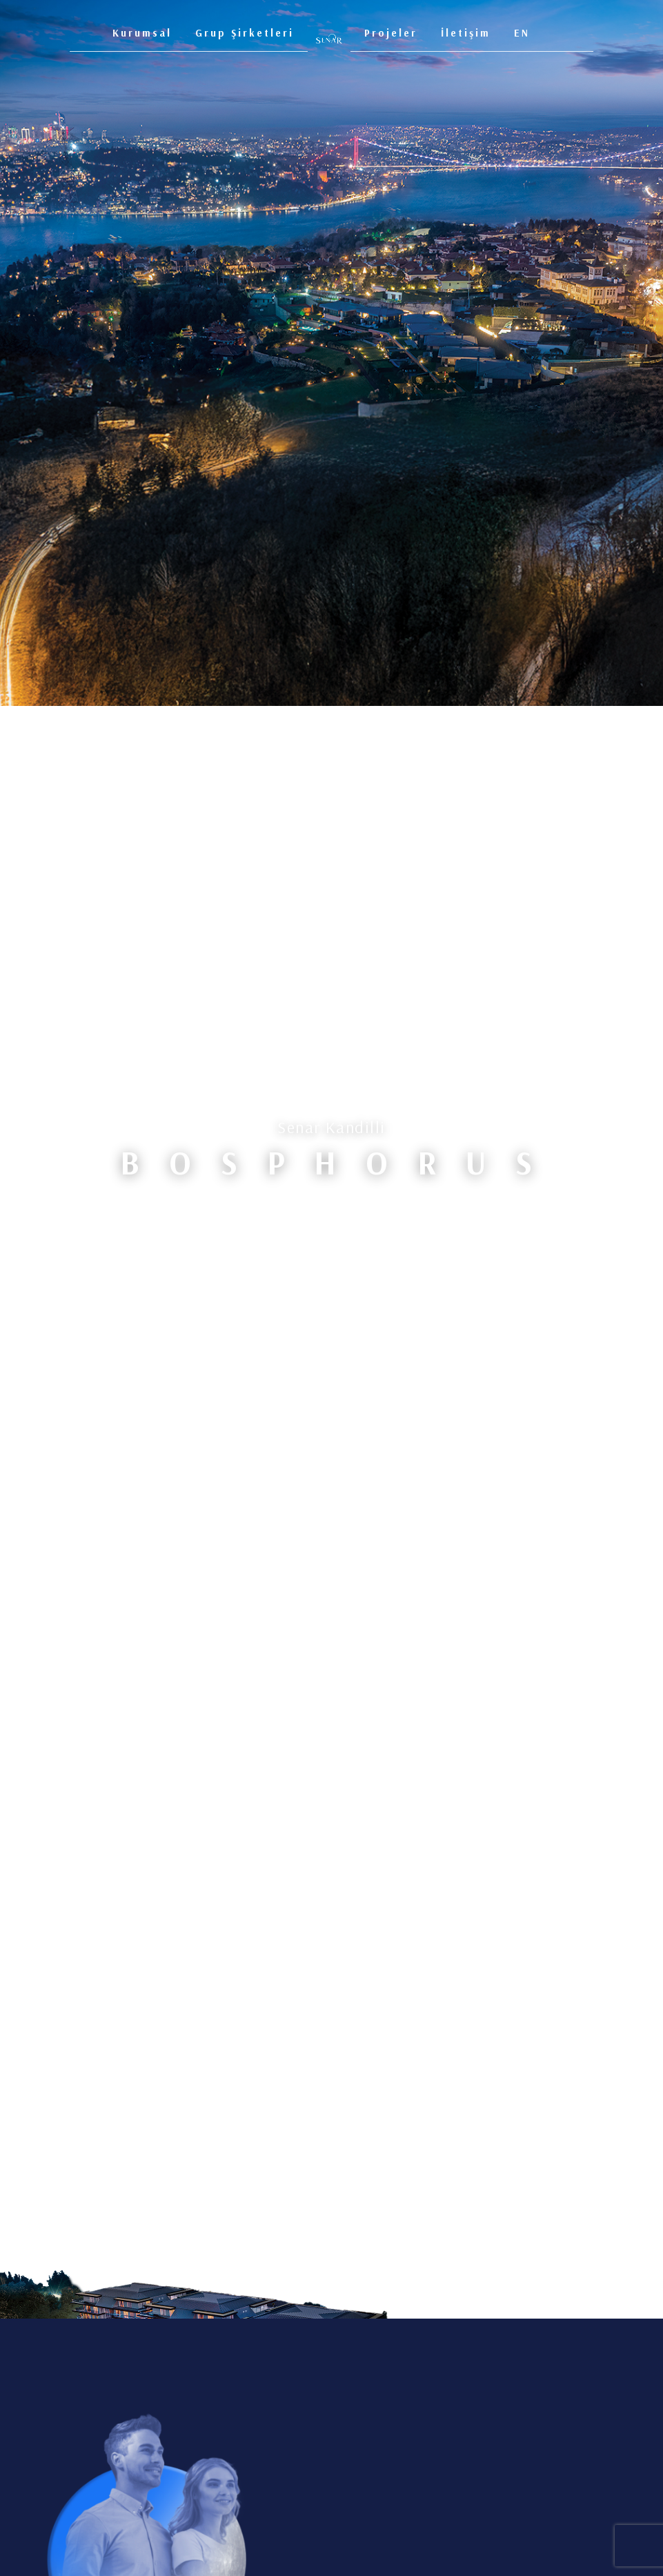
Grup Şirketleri (244, 32)
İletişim (466, 32)
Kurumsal (142, 32)
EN (522, 32)
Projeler (390, 32)
